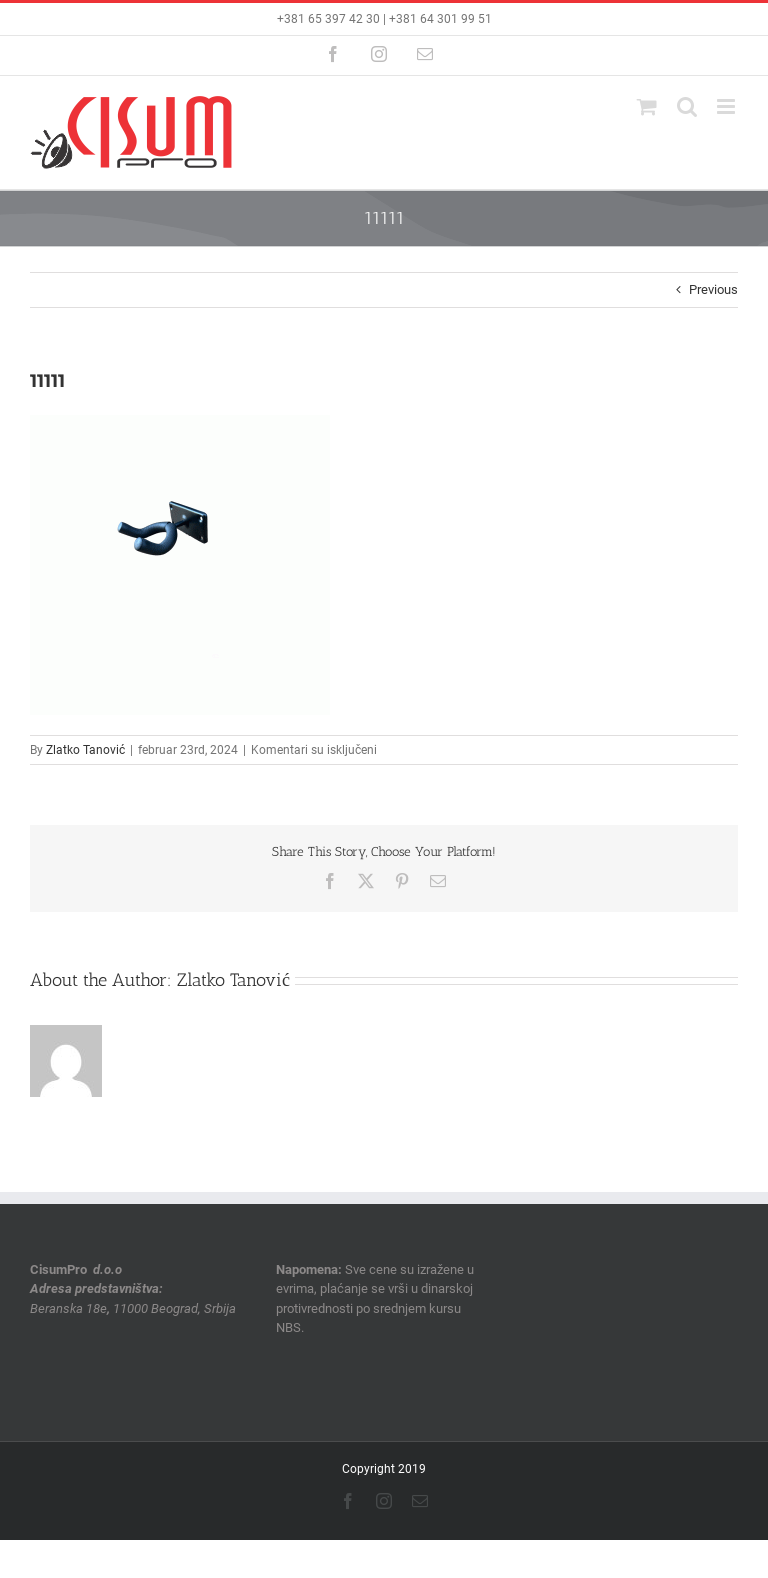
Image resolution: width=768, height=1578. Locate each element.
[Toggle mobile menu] (727, 106)
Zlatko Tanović (85, 750)
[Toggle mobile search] (687, 106)
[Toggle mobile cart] (647, 106)
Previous (713, 289)
